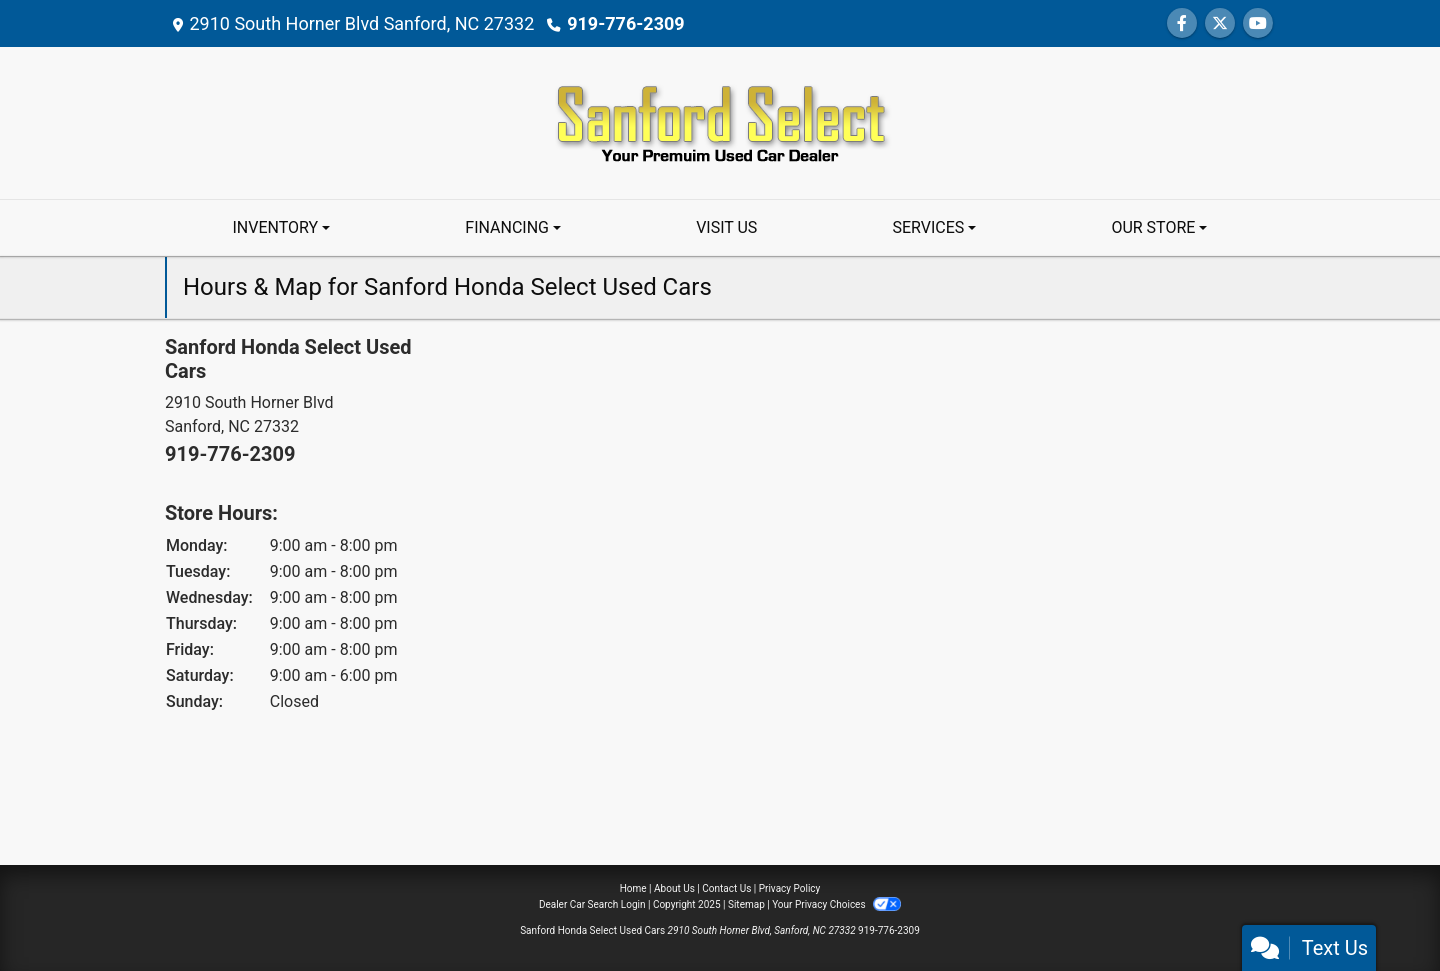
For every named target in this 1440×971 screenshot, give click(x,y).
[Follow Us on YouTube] (1258, 23)
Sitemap (746, 904)
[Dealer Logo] (720, 121)
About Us (674, 888)
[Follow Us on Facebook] (1182, 23)
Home (633, 888)
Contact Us (726, 888)
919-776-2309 (625, 23)
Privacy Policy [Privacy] (790, 888)
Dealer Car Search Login (592, 904)
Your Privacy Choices (836, 904)
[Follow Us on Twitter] (1220, 23)
